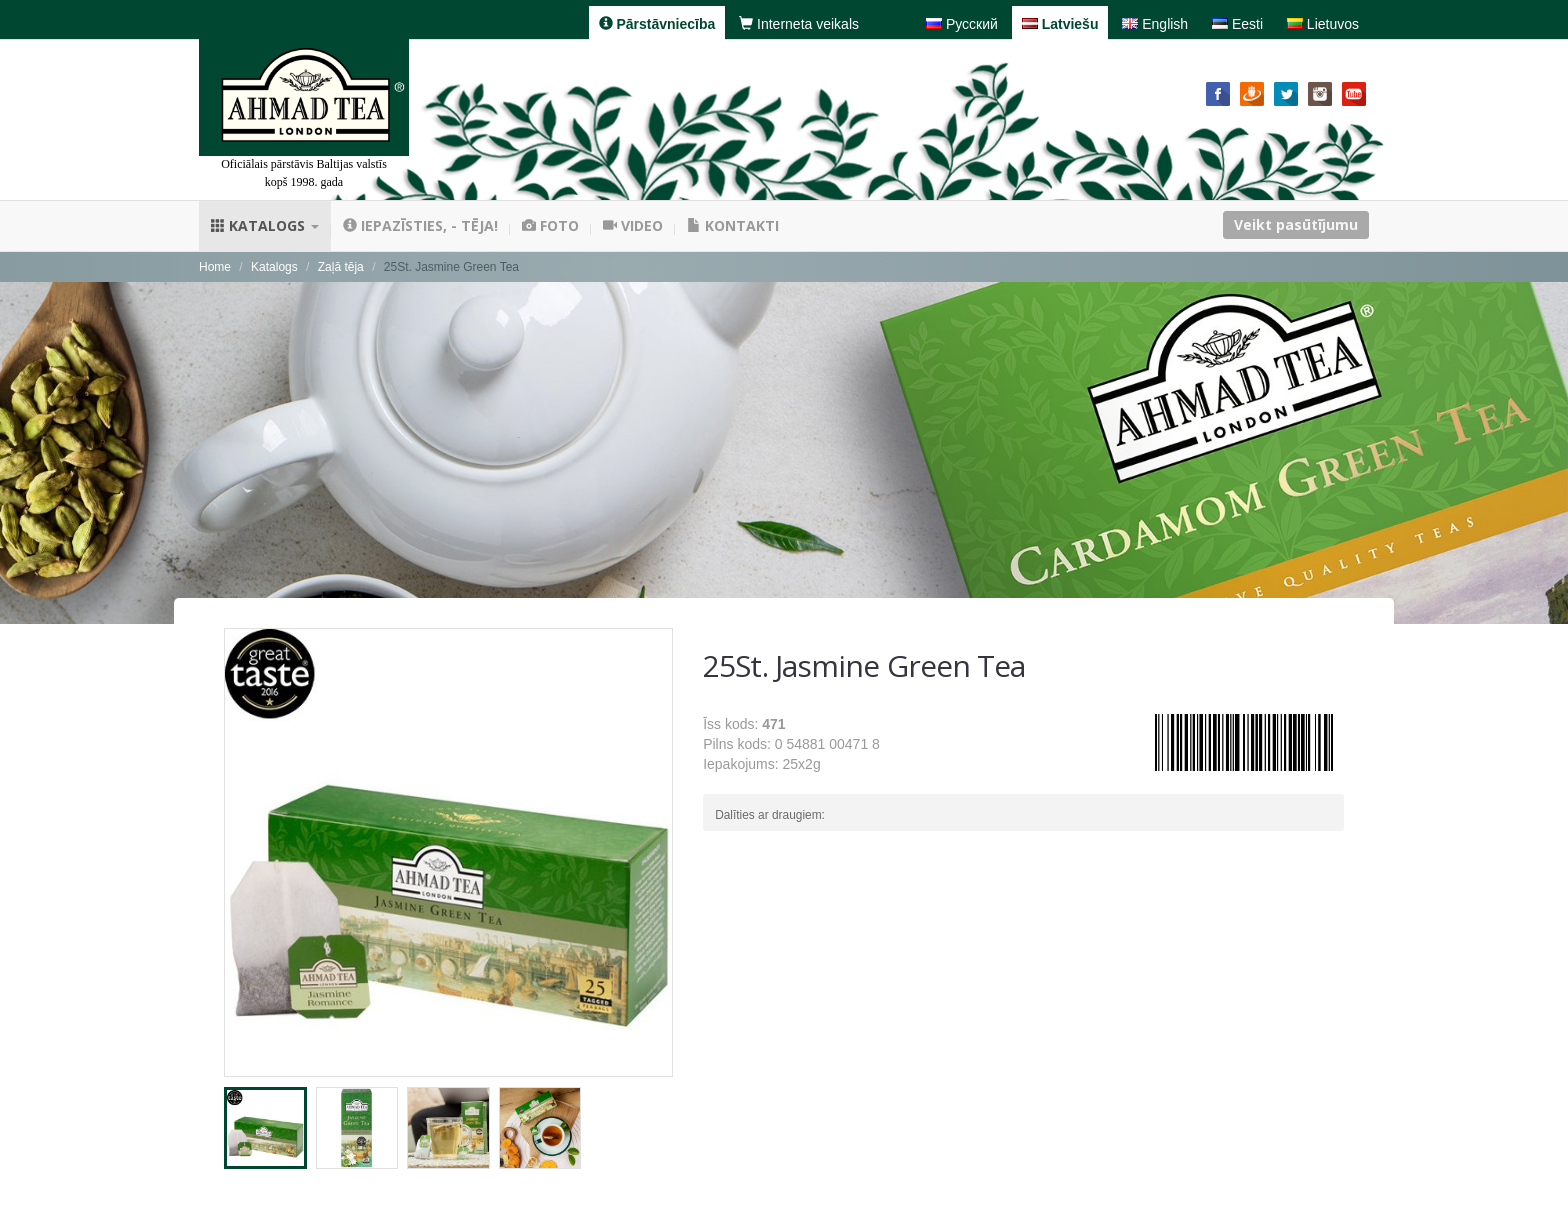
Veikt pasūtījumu (1296, 224)
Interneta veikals (799, 24)
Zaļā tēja (341, 267)
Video (633, 225)
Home (215, 267)
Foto (550, 225)
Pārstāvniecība (657, 24)
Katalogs (265, 225)
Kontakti (733, 225)
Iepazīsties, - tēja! (420, 225)
